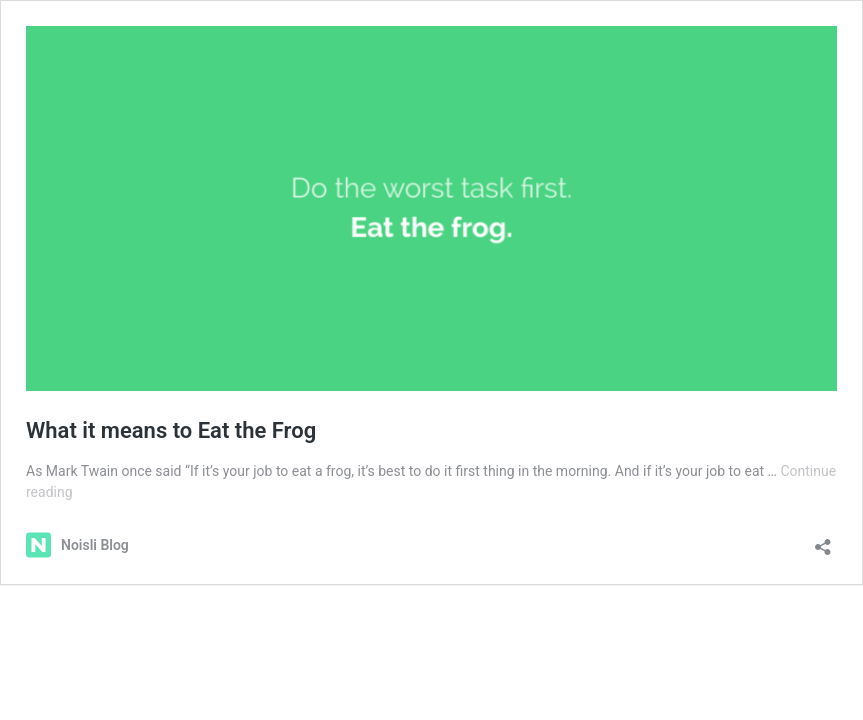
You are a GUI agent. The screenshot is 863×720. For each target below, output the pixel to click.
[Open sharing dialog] (823, 540)
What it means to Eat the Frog (171, 430)
